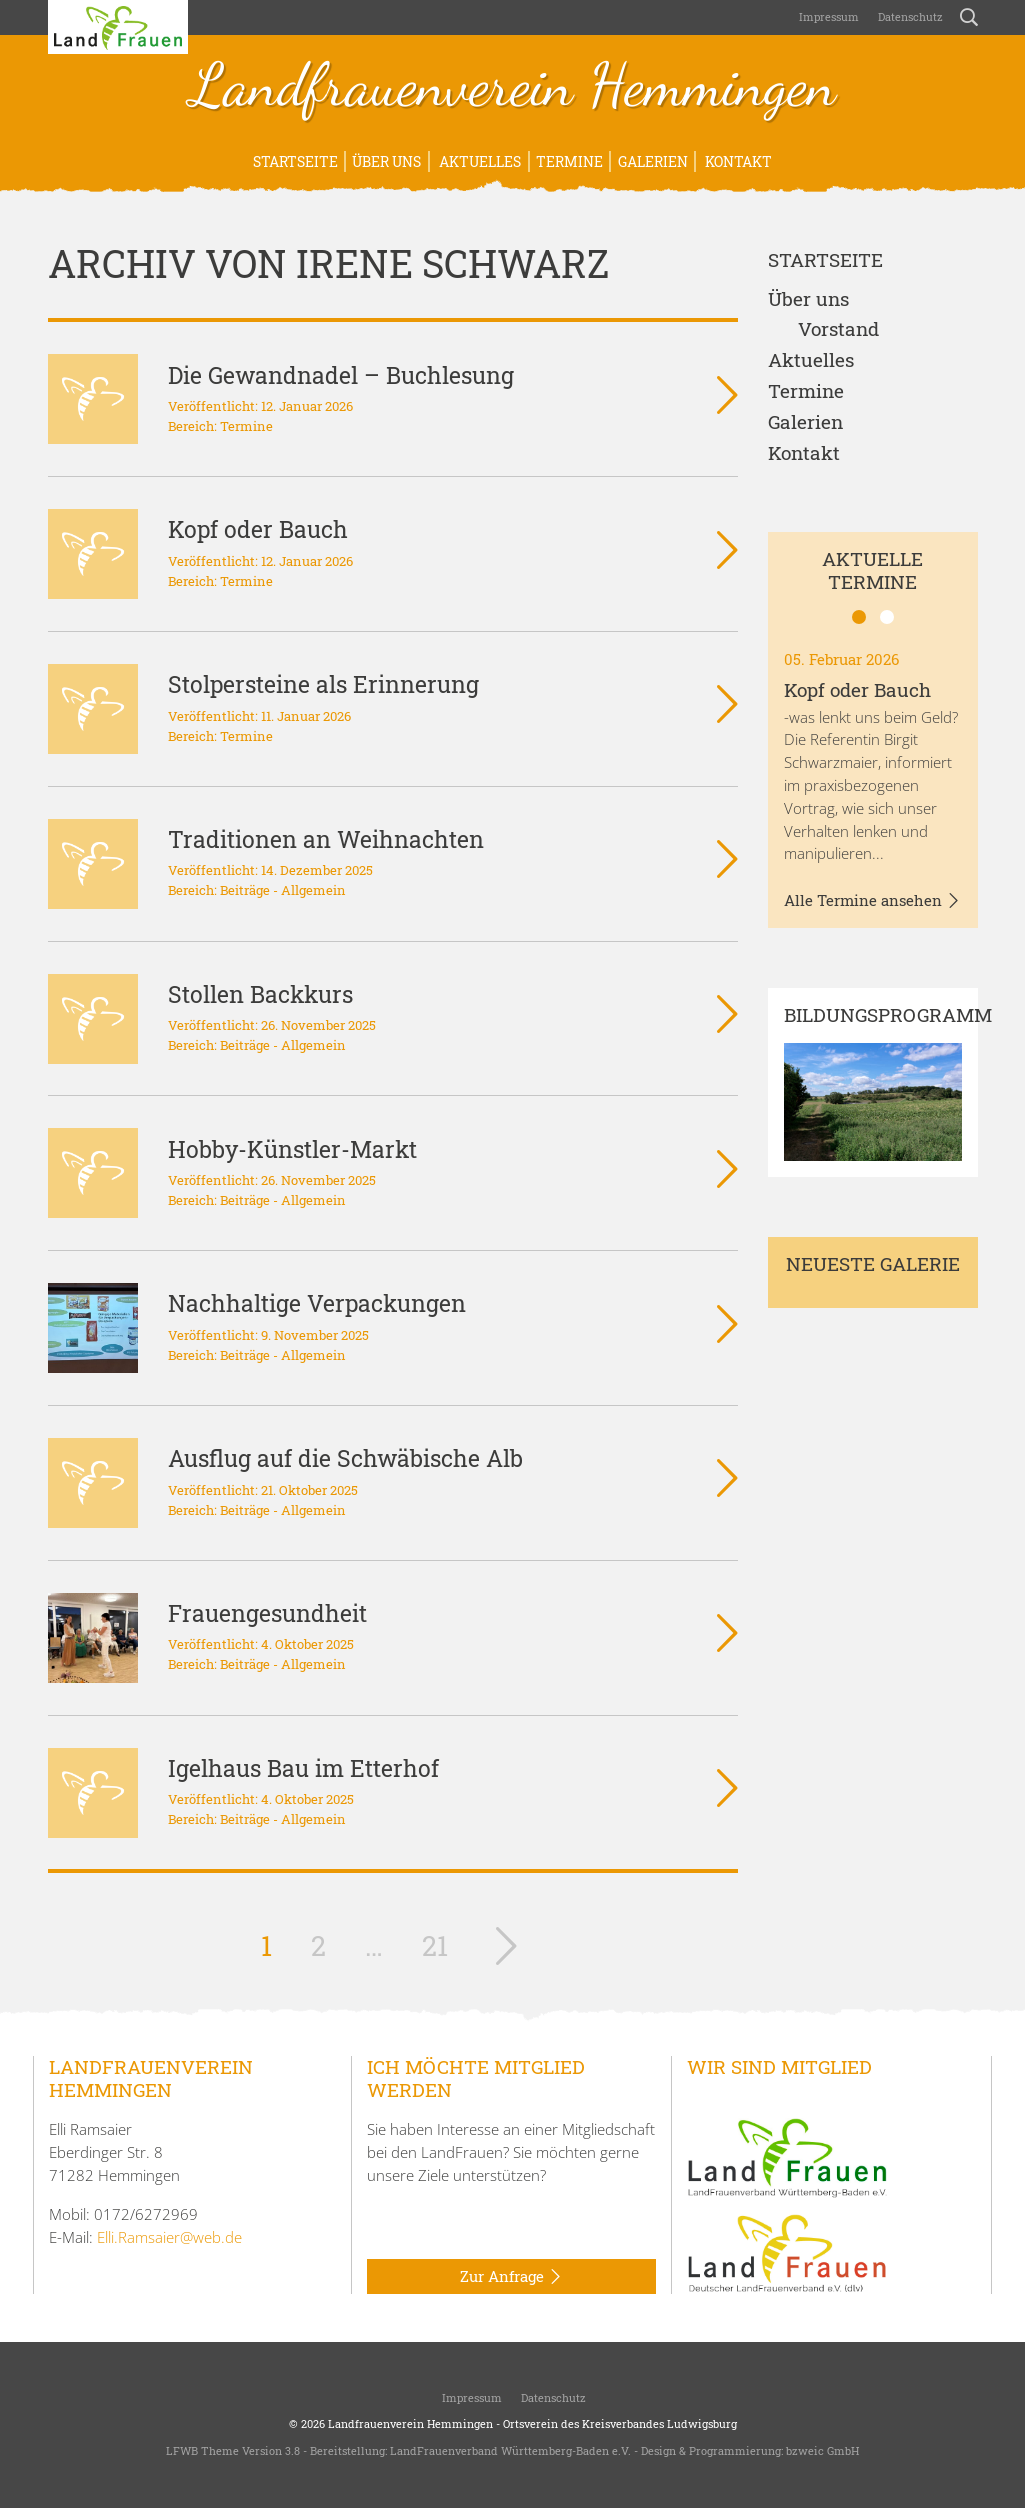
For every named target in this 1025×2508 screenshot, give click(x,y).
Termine (569, 161)
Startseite (295, 161)
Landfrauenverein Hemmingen (513, 88)
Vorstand (838, 329)
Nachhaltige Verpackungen (317, 1303)
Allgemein (313, 890)
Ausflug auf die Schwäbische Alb (345, 1458)
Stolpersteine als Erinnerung (323, 684)
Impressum (827, 16)
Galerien (653, 161)
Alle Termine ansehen (872, 901)
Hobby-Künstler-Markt (292, 1149)
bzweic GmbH (822, 2450)
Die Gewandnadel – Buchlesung (341, 375)
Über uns (386, 161)
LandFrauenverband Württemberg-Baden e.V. (510, 2450)
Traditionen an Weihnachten (326, 839)
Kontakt (737, 161)
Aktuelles (478, 161)
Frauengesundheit (267, 1613)
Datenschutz (909, 16)
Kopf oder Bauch (258, 529)
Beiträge (245, 890)
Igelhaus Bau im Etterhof (303, 1768)
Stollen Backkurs (260, 994)
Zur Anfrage (511, 2277)
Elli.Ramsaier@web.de (169, 2237)
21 (435, 1945)
